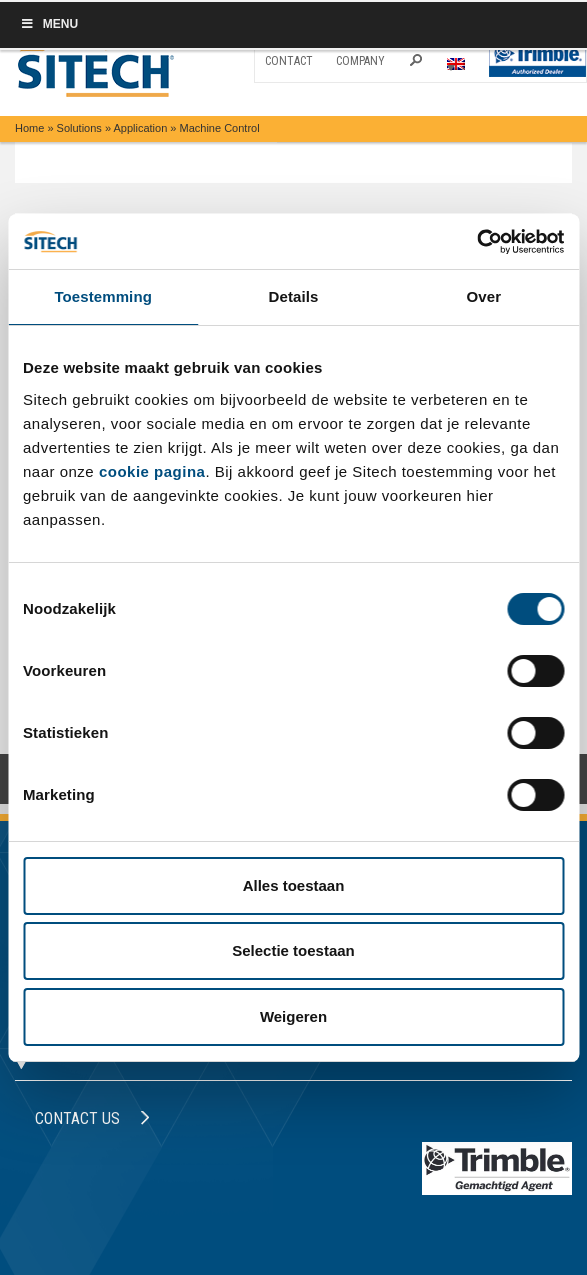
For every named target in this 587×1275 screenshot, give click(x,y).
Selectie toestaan (293, 950)
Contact (289, 61)
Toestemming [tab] (103, 296)
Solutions (79, 128)
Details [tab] (294, 296)
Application (140, 128)
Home (29, 128)
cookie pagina (152, 471)
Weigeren (293, 1016)
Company (360, 61)
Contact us (92, 1118)
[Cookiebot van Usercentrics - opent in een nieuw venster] (476, 242)
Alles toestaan (294, 885)
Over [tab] (484, 296)
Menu (49, 24)
